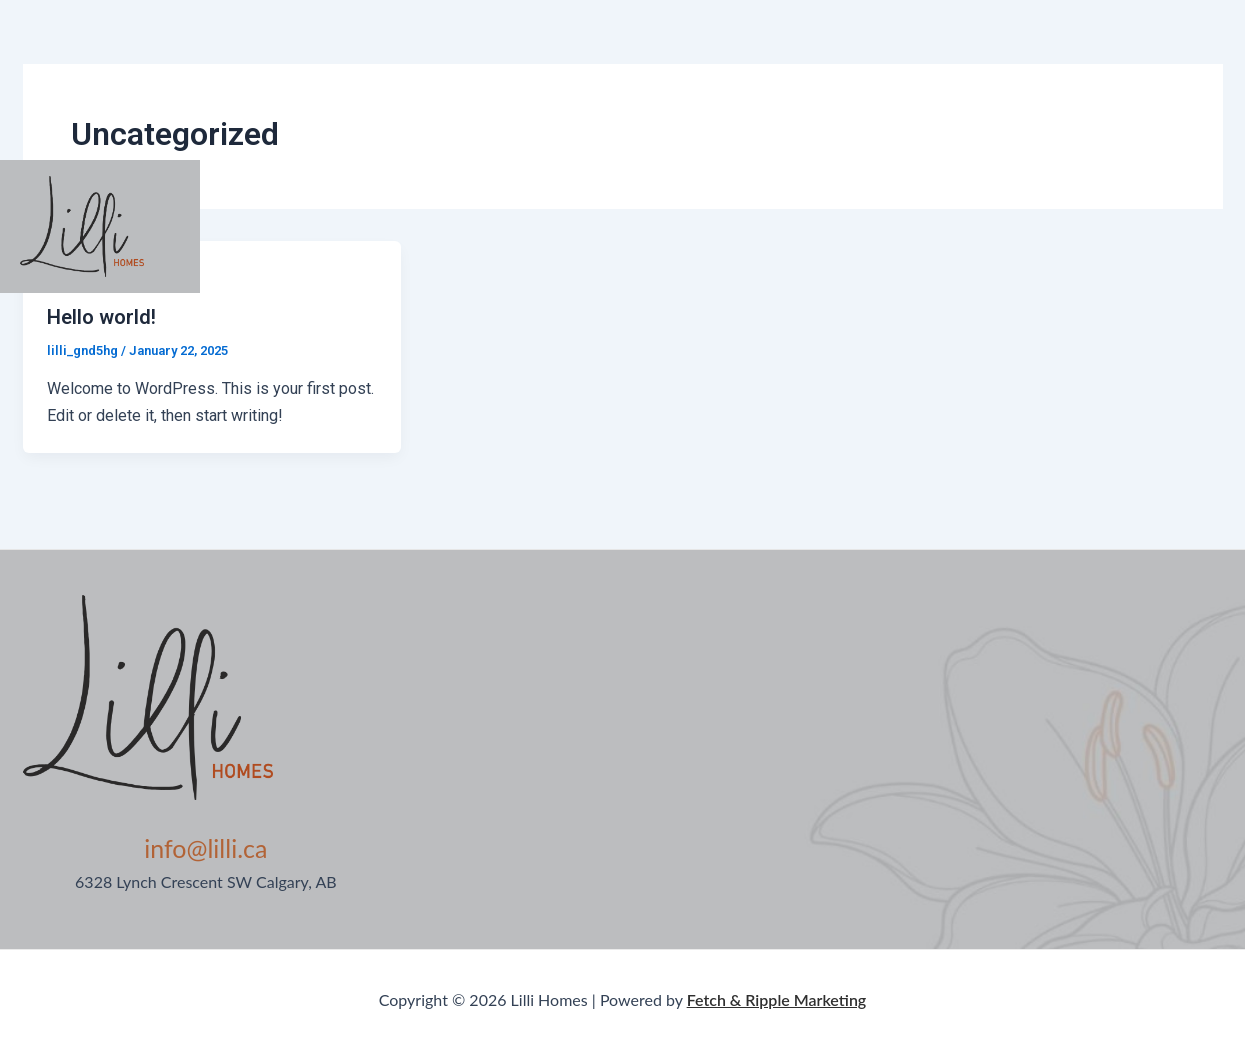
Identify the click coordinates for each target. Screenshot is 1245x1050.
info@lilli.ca (205, 848)
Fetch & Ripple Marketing (777, 999)
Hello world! (101, 317)
